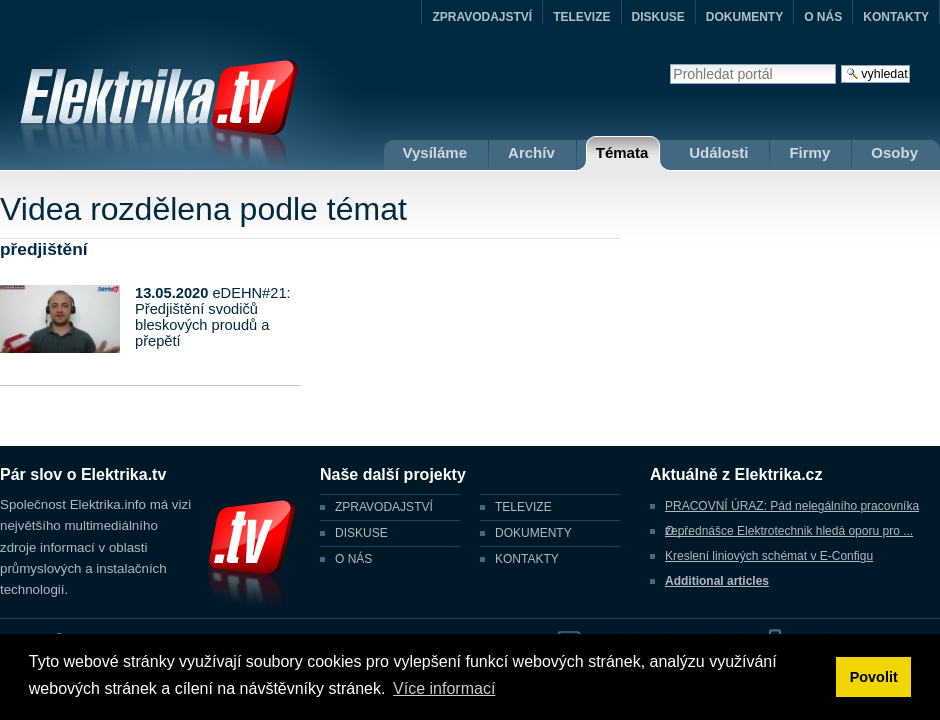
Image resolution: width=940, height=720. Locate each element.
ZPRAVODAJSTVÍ (482, 17)
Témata (622, 152)
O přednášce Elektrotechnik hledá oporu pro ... (789, 531)
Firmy (809, 152)
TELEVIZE (581, 17)
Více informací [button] (444, 688)
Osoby (894, 152)
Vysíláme (435, 152)
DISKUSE (658, 17)
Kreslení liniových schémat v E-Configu (769, 556)
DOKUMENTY (744, 17)
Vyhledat (669, 63)
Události (718, 152)
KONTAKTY (896, 17)
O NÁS (823, 17)
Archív (531, 152)
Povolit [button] (874, 677)
